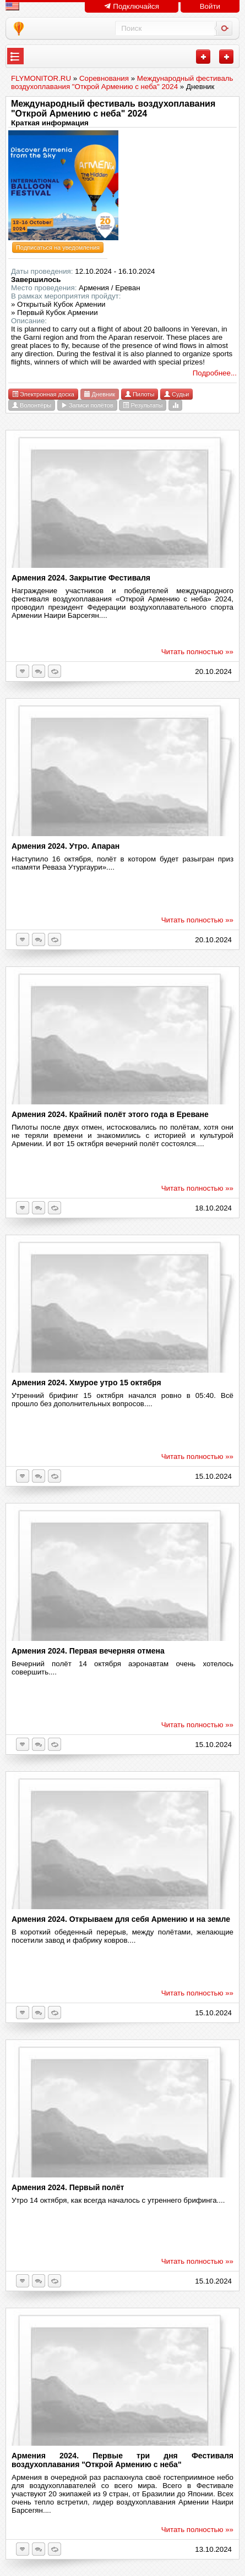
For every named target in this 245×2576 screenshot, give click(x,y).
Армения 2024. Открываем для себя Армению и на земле (121, 1919)
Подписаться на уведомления (58, 247)
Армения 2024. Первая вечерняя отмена (88, 1650)
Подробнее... (215, 373)
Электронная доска (43, 394)
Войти (210, 6)
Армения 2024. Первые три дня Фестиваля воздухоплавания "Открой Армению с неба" (122, 2460)
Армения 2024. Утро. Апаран (65, 846)
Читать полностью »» (197, 652)
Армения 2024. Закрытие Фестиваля (81, 577)
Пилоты (139, 394)
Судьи (176, 394)
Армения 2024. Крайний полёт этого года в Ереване (110, 1114)
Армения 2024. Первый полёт (68, 2187)
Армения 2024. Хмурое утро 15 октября (86, 1382)
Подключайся (131, 6)
